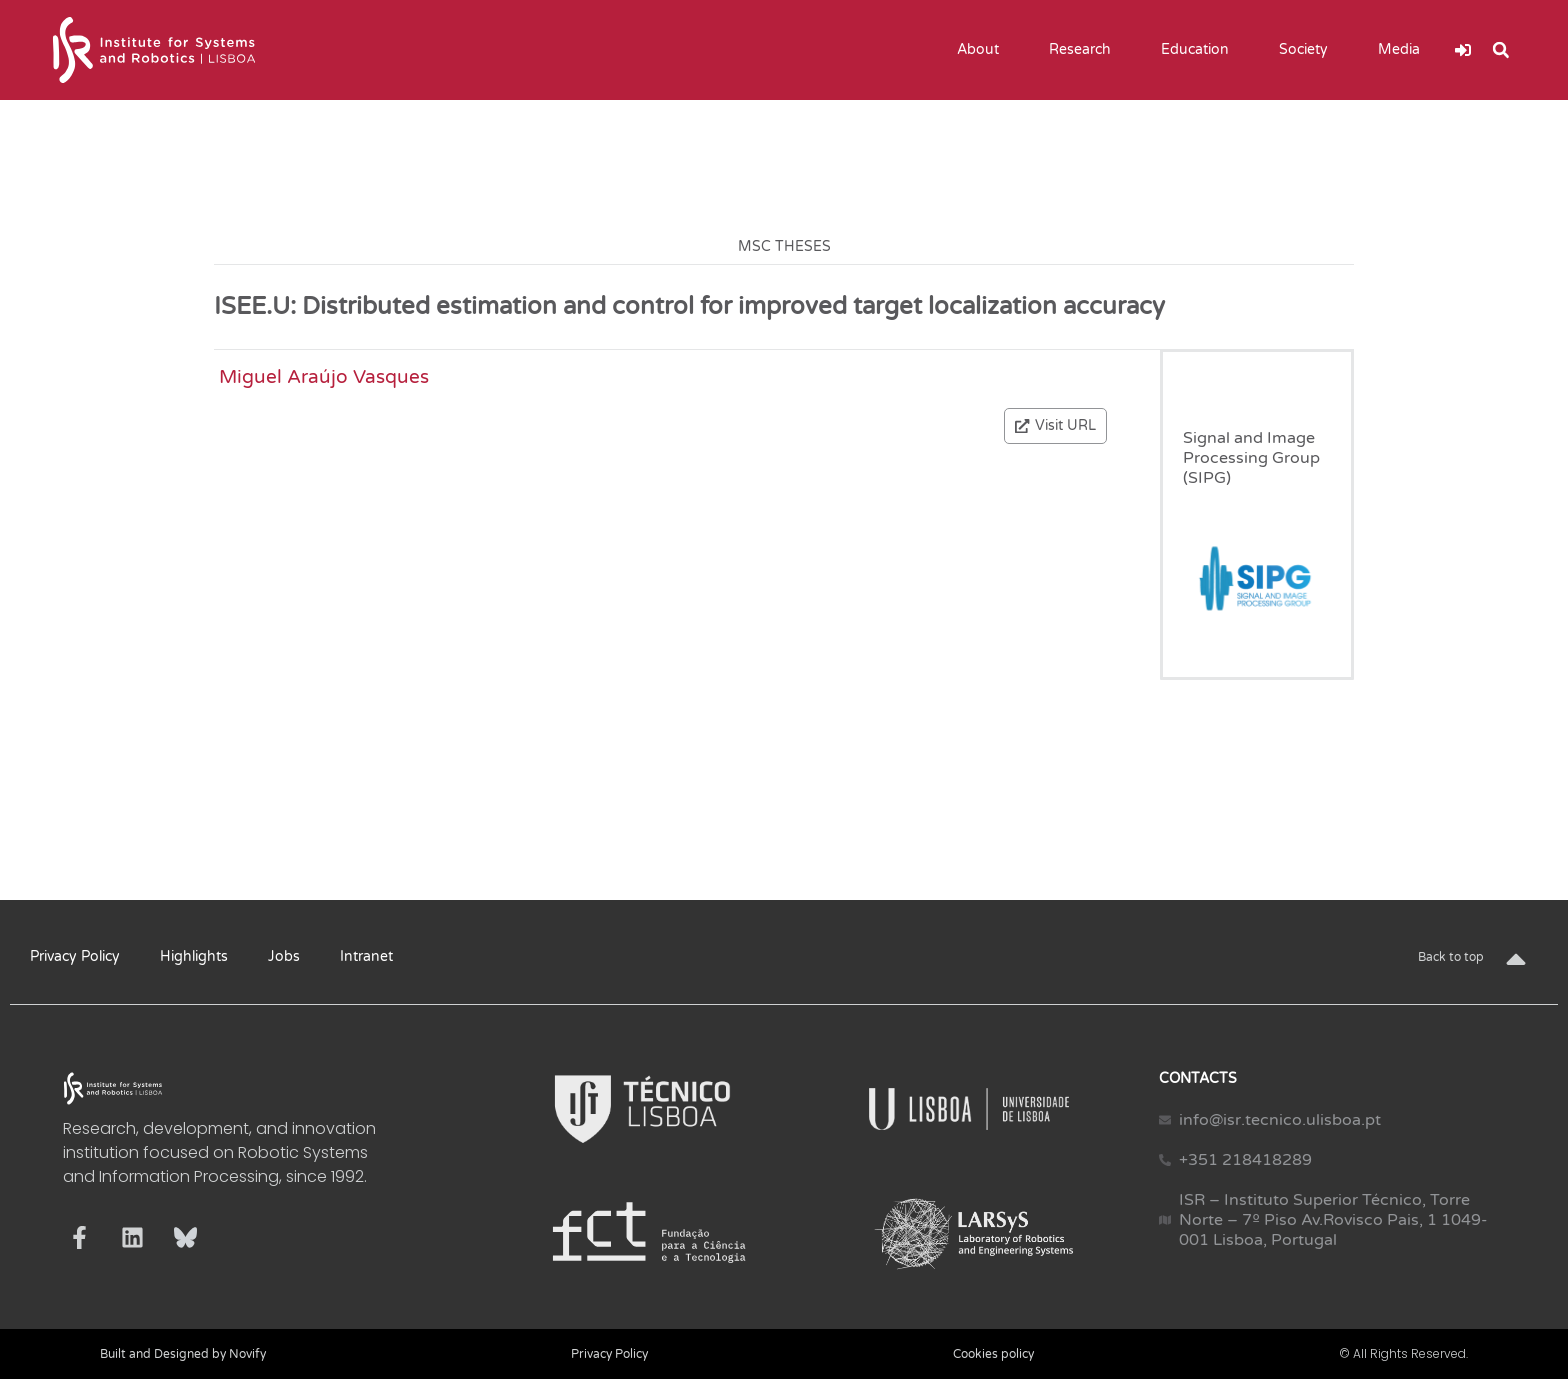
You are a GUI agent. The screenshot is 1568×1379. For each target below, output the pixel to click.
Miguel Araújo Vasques (324, 376)
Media (1404, 50)
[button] (1501, 50)
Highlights (194, 956)
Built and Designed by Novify (183, 1354)
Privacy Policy (75, 956)
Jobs (284, 956)
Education (1200, 50)
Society (1308, 50)
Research (1085, 50)
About (983, 50)
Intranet (366, 956)
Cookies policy (993, 1354)
